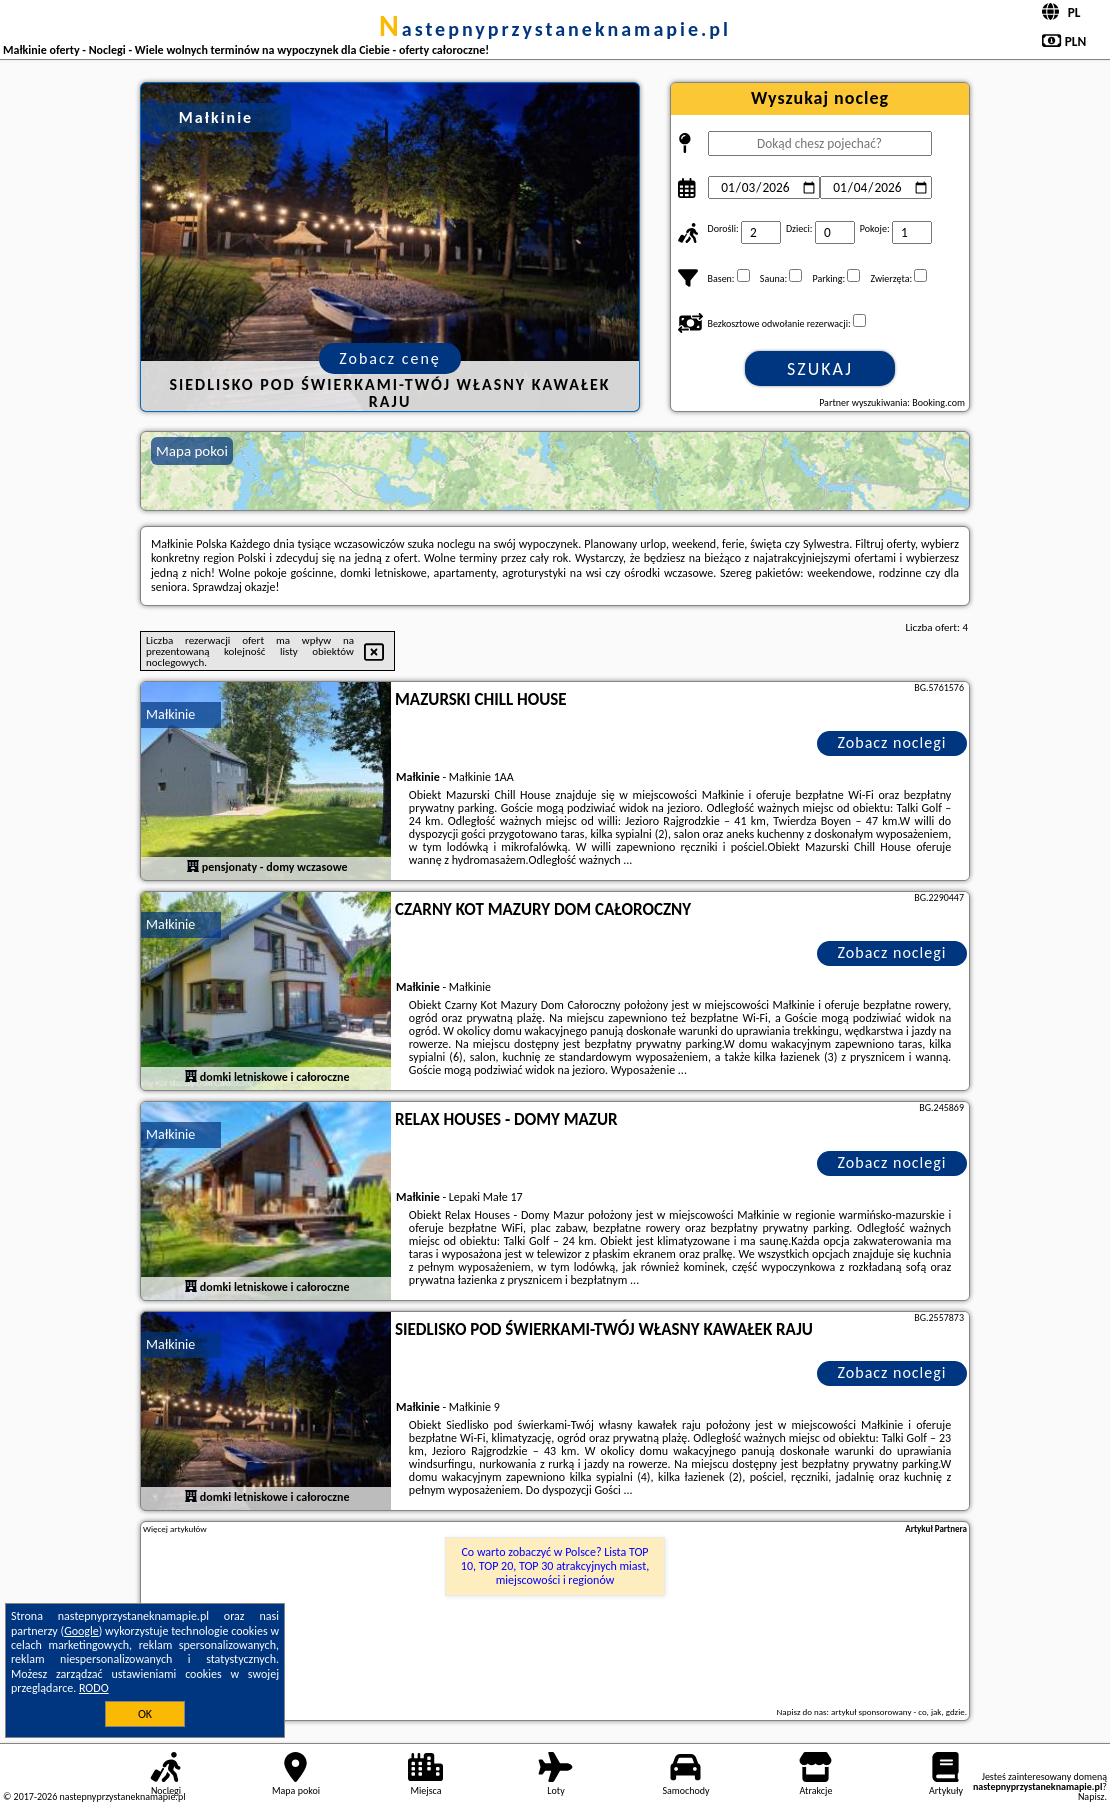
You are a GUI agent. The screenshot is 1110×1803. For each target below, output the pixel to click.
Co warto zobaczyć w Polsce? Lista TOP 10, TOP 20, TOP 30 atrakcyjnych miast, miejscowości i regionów (555, 1566)
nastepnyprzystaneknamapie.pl (555, 29)
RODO (94, 1688)
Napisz (1091, 1796)
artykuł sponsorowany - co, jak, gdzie (898, 1711)
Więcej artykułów (175, 1529)
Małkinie (170, 714)
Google (81, 1631)
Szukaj (820, 369)
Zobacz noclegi (892, 742)
